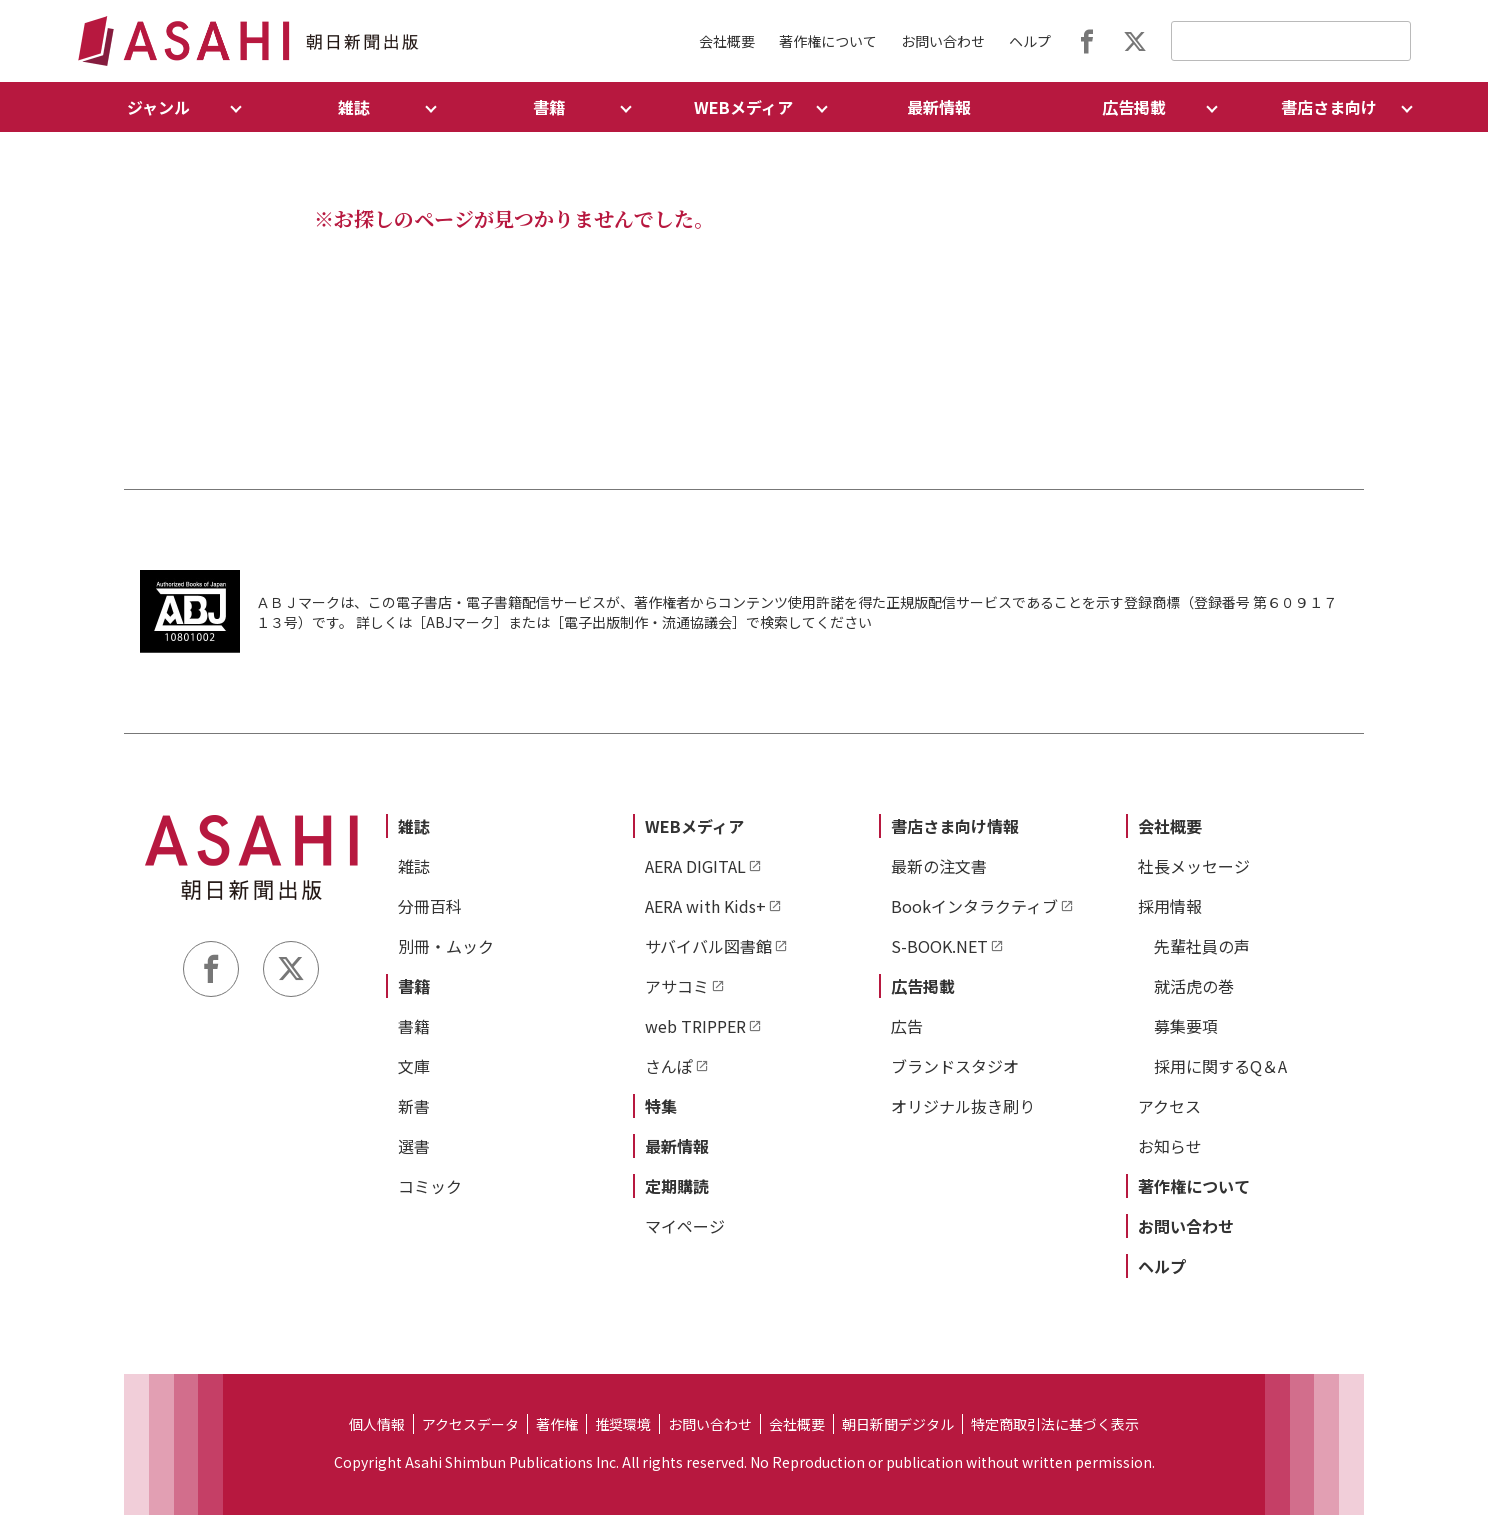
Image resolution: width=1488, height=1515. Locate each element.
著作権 (557, 1424)
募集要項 (1186, 1026)
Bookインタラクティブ (974, 906)
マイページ (685, 1226)
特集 (661, 1106)
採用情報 (1170, 906)
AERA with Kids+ (705, 906)
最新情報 (939, 107)
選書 (414, 1146)
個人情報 (377, 1424)
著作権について (828, 41)
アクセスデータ (470, 1424)
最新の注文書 (939, 866)
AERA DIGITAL (695, 866)
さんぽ (669, 1066)
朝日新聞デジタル (898, 1424)
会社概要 (727, 41)
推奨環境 (623, 1424)
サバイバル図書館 (708, 946)
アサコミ (677, 986)
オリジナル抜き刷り (963, 1106)
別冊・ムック (446, 946)
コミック (430, 1186)
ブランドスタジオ (955, 1066)
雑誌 (414, 826)
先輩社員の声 (1202, 946)
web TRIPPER (695, 1026)
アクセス (1169, 1106)
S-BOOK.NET (939, 946)
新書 (414, 1106)
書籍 (414, 986)
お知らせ (1170, 1146)
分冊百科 (430, 906)
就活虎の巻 (1194, 986)
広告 (907, 1026)
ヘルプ (1030, 41)
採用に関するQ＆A (1220, 1066)
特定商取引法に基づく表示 (1055, 1424)
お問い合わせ (943, 41)
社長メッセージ (1194, 866)
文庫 (414, 1066)
